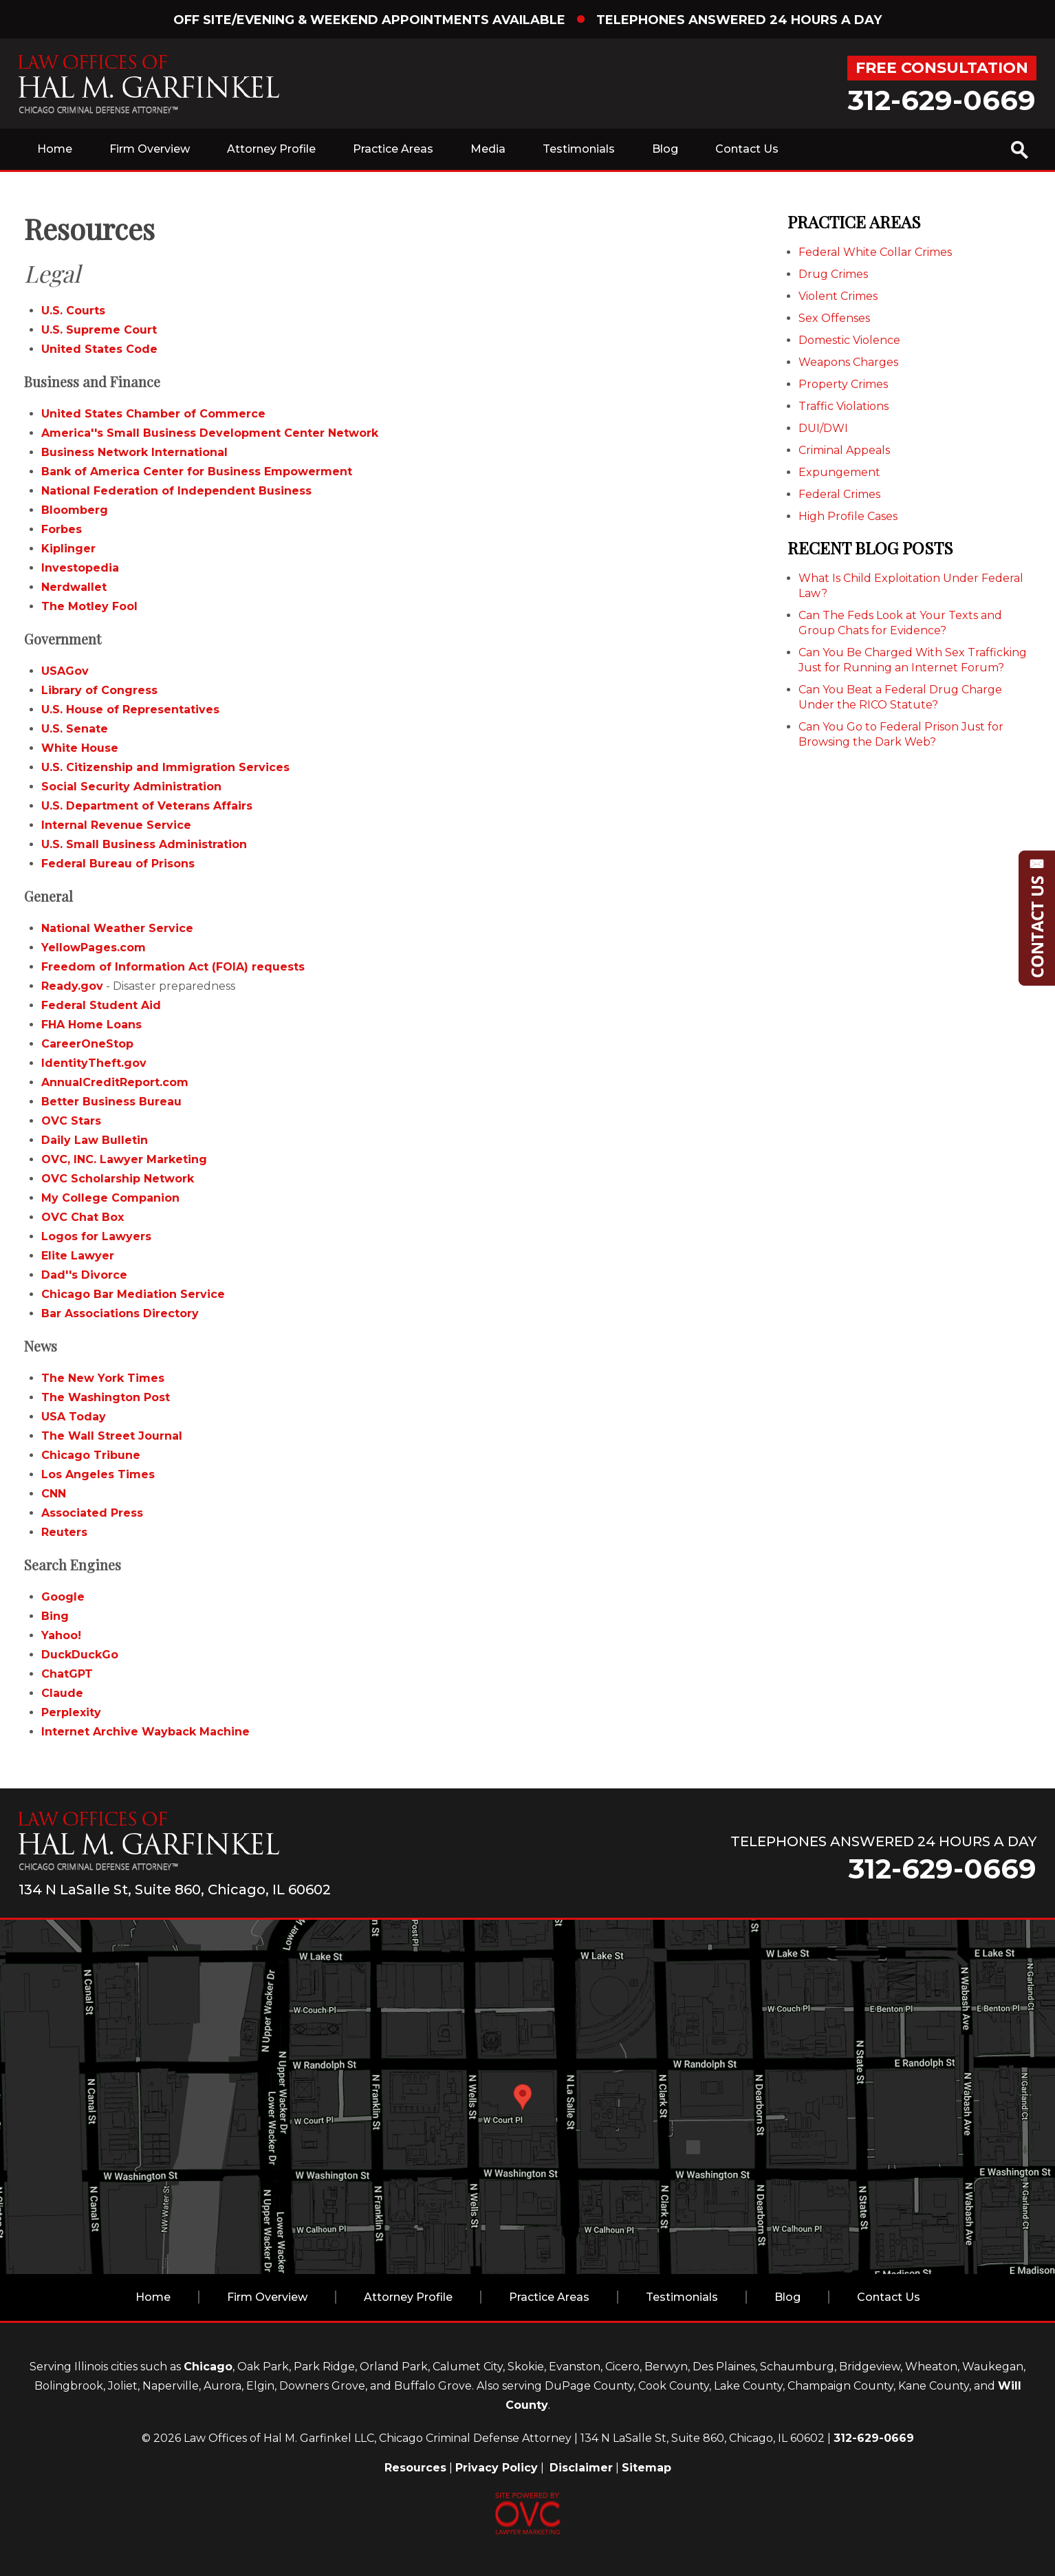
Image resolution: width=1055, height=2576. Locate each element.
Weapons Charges (848, 362)
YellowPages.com (93, 947)
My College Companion (110, 1197)
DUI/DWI (823, 428)
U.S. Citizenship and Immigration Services (165, 767)
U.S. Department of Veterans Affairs (146, 805)
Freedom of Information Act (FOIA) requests (173, 966)
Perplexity (71, 1712)
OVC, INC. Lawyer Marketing (124, 1159)
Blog (665, 148)
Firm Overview (149, 148)
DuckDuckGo (79, 1654)
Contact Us (747, 148)
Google (63, 1596)
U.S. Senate (74, 728)
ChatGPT (67, 1673)
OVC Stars (71, 1120)
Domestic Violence (849, 340)
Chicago (208, 2366)
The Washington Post (105, 1397)
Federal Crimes (839, 494)
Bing (55, 1616)
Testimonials (579, 148)
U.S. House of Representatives (130, 709)
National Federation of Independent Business (176, 490)
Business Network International (134, 452)
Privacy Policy (496, 2467)
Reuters (64, 1532)
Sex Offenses (834, 318)
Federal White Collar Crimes (875, 252)
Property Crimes (843, 384)
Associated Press (92, 1512)
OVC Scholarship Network (117, 1178)
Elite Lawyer (77, 1255)
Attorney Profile (271, 148)
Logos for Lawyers (96, 1236)
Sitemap (646, 2467)
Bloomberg (74, 510)
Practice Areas (393, 148)
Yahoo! (61, 1635)
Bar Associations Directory (120, 1313)
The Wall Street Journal (111, 1435)
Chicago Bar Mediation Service (133, 1294)
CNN (53, 1493)
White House (79, 748)
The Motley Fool (89, 606)
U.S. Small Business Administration (144, 844)
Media (487, 148)
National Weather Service (117, 928)
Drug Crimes (833, 274)
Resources (415, 2467)
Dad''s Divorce (84, 1274)
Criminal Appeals (844, 450)
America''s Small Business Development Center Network (209, 433)
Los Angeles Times (98, 1474)
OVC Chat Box (82, 1217)
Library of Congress (99, 690)
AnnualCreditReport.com (114, 1082)
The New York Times (102, 1378)
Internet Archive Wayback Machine (145, 1731)
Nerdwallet (74, 587)
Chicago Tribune (90, 1455)
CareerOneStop (87, 1043)
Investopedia (80, 567)
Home (54, 148)
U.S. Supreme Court (99, 329)
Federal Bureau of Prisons (118, 863)
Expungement (839, 472)
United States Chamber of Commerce (153, 413)
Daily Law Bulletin (94, 1140)
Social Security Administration (131, 786)
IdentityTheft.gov (93, 1063)
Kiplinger (68, 548)
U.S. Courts (73, 310)
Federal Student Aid (101, 1005)
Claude (62, 1693)
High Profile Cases (848, 516)
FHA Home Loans (91, 1024)
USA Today (73, 1416)
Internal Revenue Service (116, 825)
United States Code (99, 349)
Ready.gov (72, 986)
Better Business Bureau (111, 1101)
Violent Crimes (838, 296)
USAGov (65, 671)
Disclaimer (581, 2467)
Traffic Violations (843, 406)
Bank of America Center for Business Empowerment (196, 471)
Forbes (61, 529)
